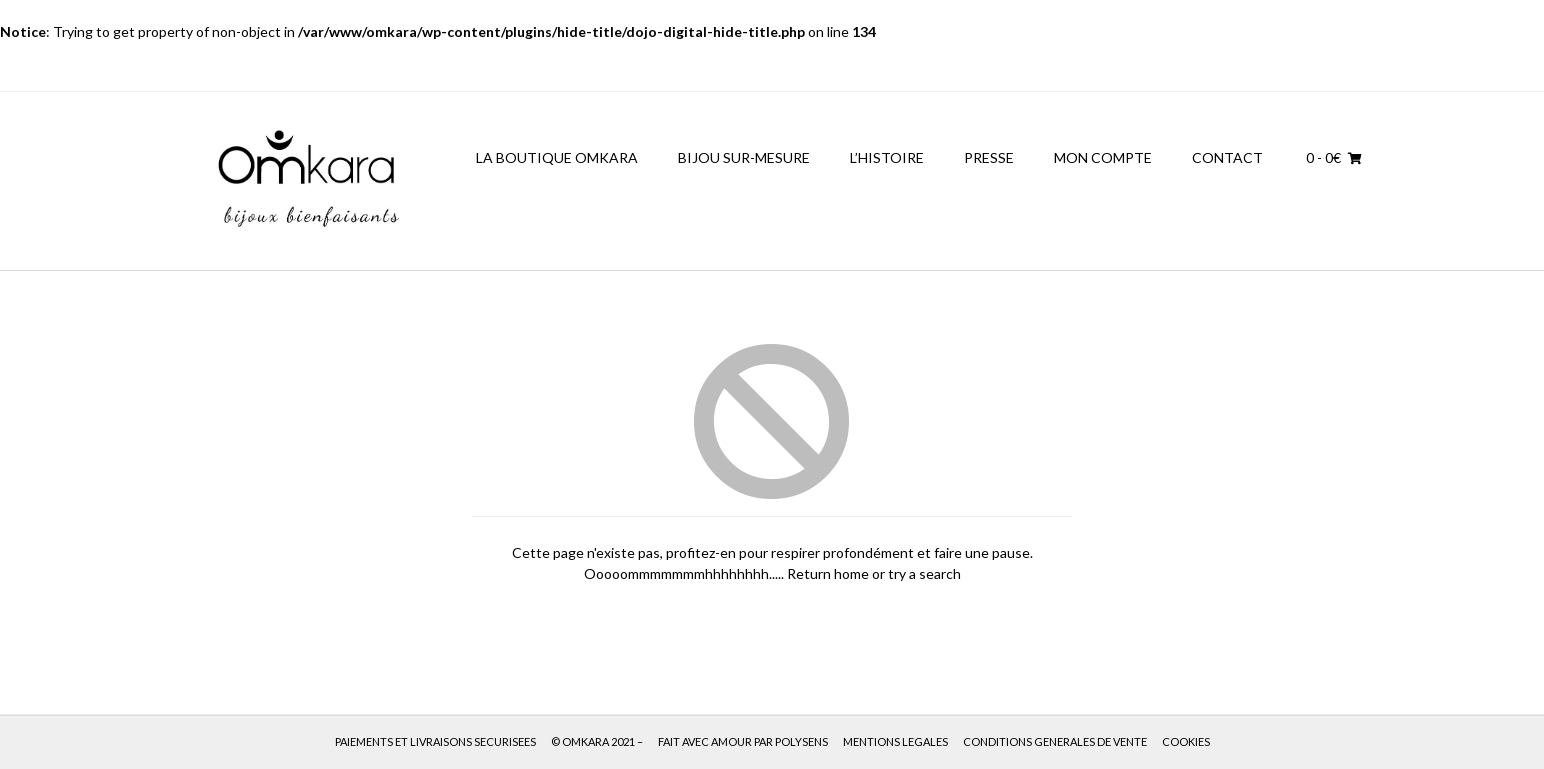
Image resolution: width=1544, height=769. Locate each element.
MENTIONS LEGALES (895, 741)
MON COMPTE (1103, 157)
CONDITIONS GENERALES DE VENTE (1055, 741)
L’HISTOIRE (887, 157)
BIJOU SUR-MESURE (744, 157)
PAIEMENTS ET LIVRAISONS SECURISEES (435, 741)
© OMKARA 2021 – (597, 741)
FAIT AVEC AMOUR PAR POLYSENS (743, 741)
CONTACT (1227, 157)
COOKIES (1186, 741)
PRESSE (989, 157)
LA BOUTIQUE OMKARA (557, 157)
